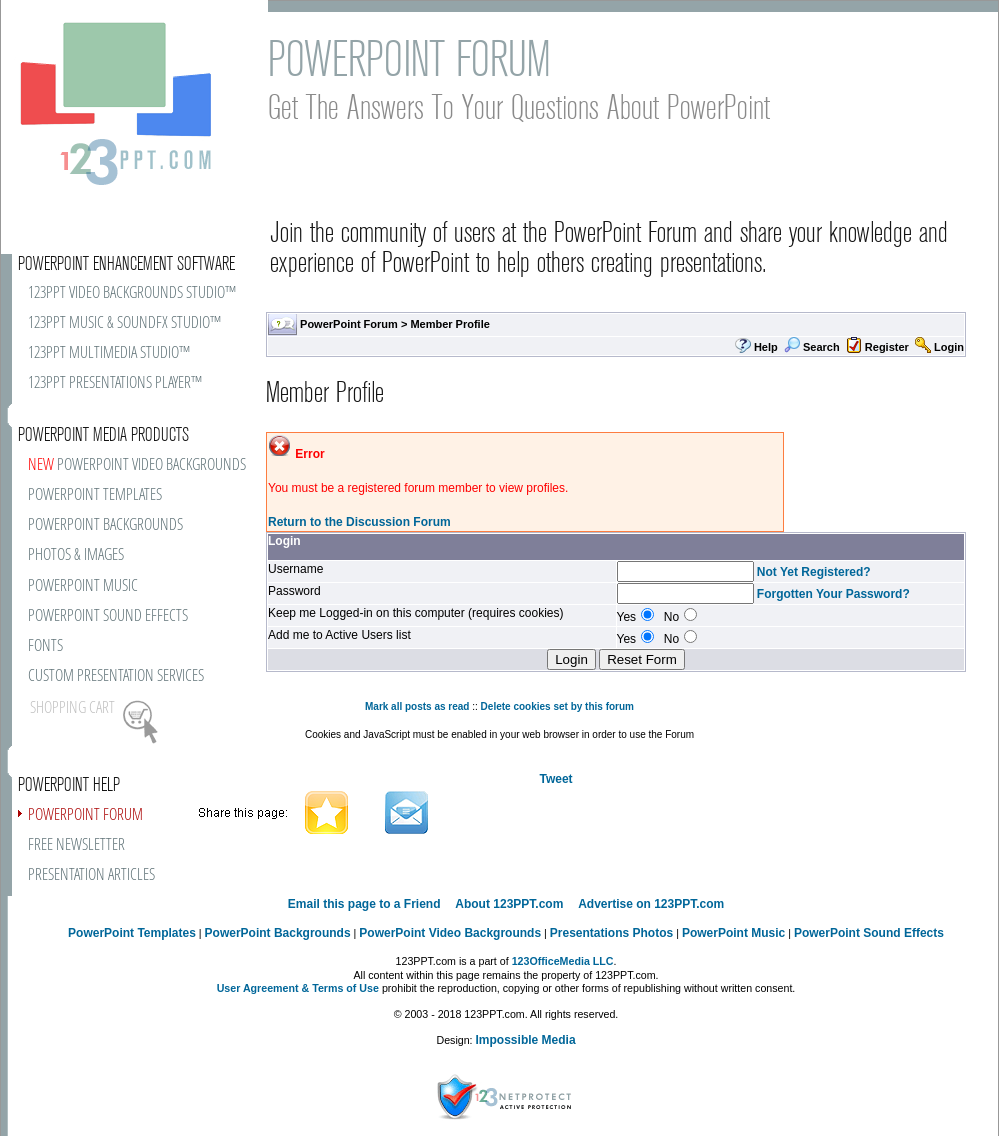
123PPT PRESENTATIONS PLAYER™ (115, 383)
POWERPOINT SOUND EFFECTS (108, 616)
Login (949, 347)
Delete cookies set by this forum (557, 706)
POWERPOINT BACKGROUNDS (105, 525)
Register (887, 347)
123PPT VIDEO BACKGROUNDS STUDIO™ (132, 293)
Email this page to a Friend (364, 904)
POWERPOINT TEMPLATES (95, 495)
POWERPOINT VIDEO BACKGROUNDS (137, 465)
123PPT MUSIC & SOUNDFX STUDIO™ (124, 323)
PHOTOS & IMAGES (76, 555)
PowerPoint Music (733, 933)
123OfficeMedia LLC (563, 961)
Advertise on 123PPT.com (651, 904)
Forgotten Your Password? (833, 594)
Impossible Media (526, 1040)
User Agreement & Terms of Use (298, 988)
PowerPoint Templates (132, 933)
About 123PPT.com (509, 904)
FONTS (45, 646)
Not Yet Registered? (814, 572)
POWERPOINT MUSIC (83, 586)
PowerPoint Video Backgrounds (450, 933)
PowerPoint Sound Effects (869, 933)
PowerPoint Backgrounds (278, 933)
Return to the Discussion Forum (359, 522)
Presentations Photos (611, 933)
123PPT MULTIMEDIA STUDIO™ (109, 353)
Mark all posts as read (417, 706)
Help (766, 347)
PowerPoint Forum (349, 324)
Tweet (555, 779)
